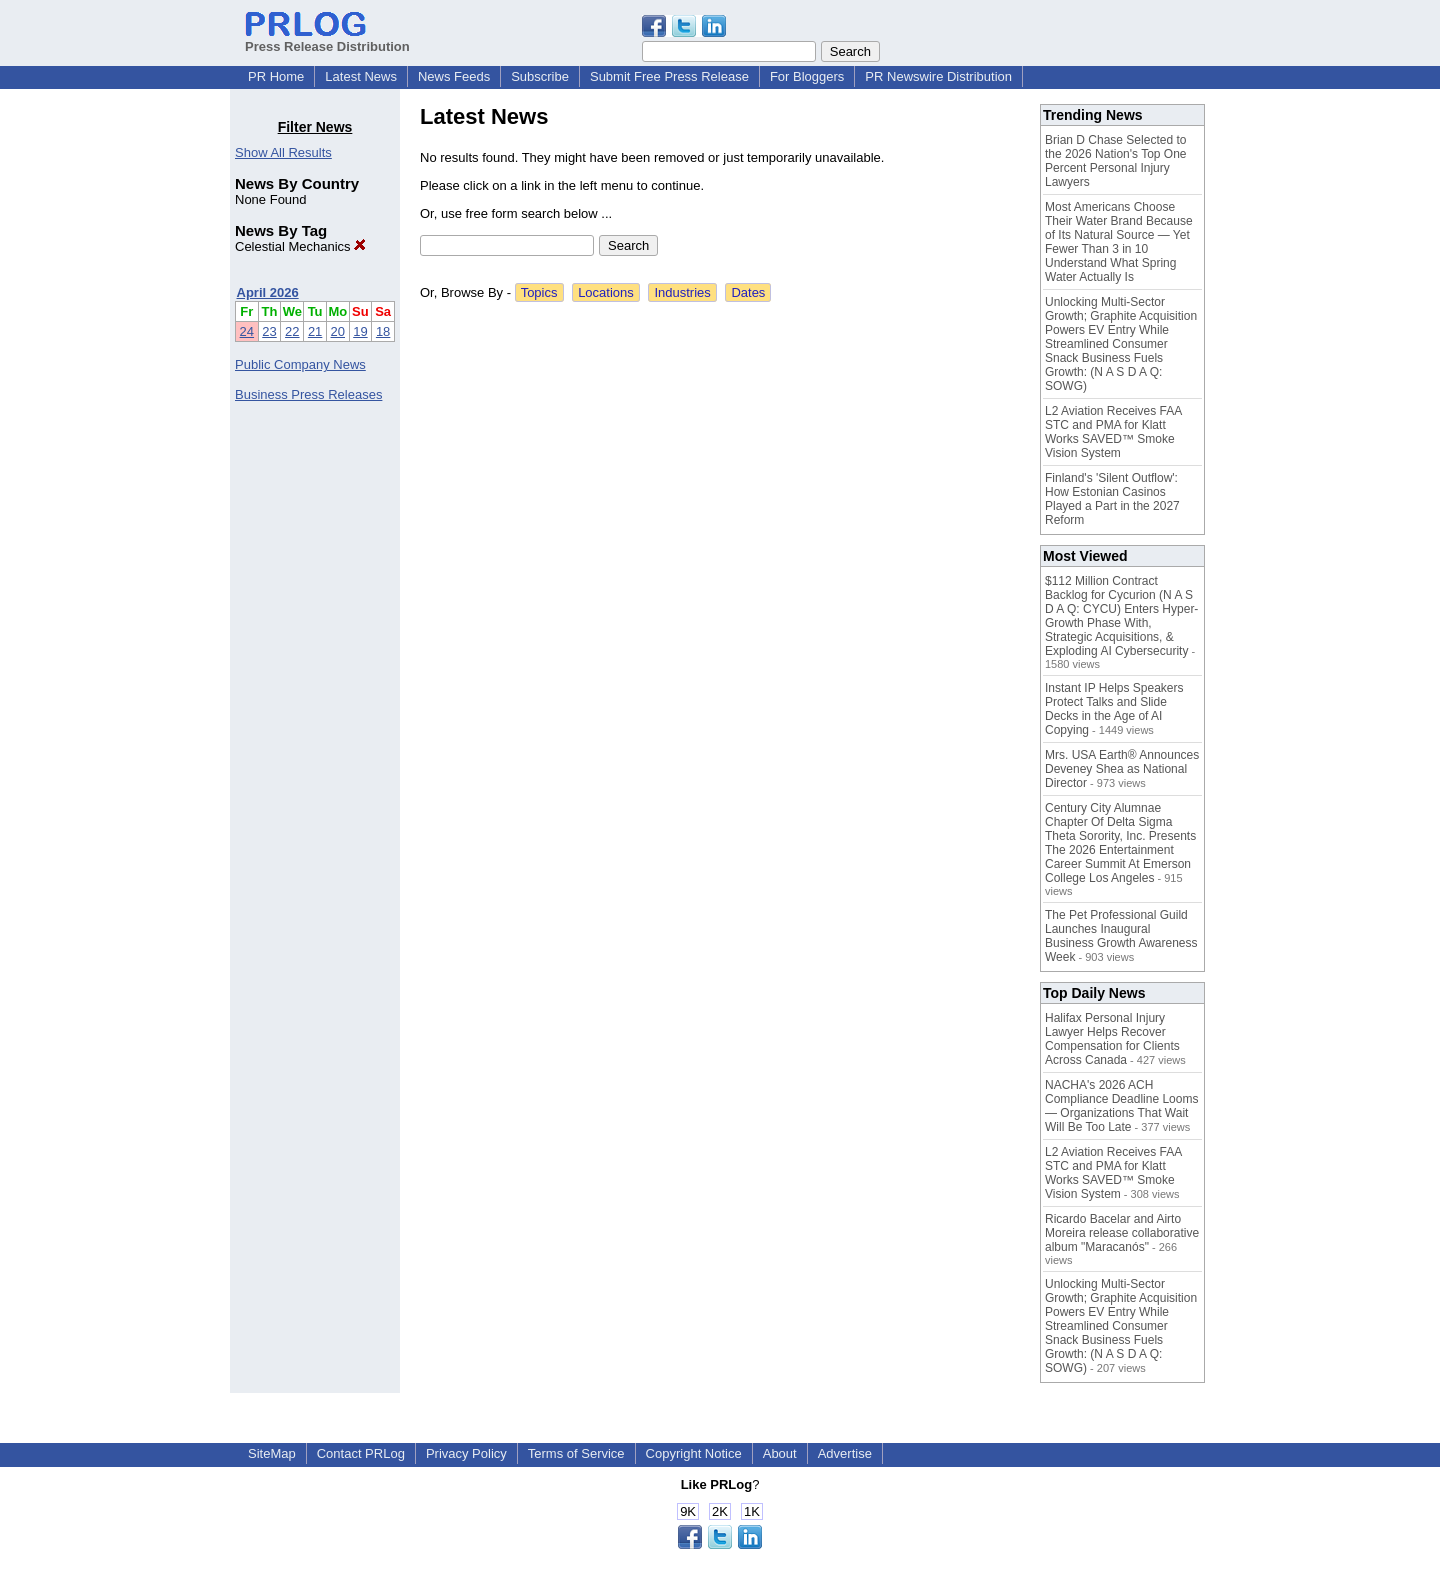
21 (315, 331)
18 (383, 331)
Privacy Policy (466, 1453)
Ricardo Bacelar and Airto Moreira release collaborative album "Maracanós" (1122, 1233)
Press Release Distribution (327, 39)
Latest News (361, 76)
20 (338, 331)
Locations (606, 292)
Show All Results (283, 152)
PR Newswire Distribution (938, 76)
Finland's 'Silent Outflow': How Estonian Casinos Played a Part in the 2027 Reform (1112, 499)
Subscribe (540, 76)
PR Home (276, 76)
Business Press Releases (308, 394)
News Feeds (454, 76)
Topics (539, 292)
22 (292, 331)
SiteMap (272, 1453)
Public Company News (300, 364)
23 (269, 331)
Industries (682, 292)
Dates (748, 292)
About (780, 1453)
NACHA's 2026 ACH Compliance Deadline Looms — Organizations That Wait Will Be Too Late (1121, 1106)
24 (247, 331)
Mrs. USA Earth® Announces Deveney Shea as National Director (1122, 769)
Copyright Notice (694, 1453)
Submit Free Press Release (669, 76)
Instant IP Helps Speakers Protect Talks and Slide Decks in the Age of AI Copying (1114, 709)
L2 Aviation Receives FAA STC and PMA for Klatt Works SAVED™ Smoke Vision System (1113, 432)
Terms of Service (576, 1453)
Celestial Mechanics (300, 246)
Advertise (845, 1453)
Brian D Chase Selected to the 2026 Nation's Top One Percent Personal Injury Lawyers (1116, 161)
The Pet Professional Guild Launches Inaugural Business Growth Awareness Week (1121, 936)
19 (360, 331)
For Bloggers (807, 76)
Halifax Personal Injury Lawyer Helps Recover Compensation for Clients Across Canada (1112, 1039)
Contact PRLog (361, 1453)
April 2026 (268, 292)
